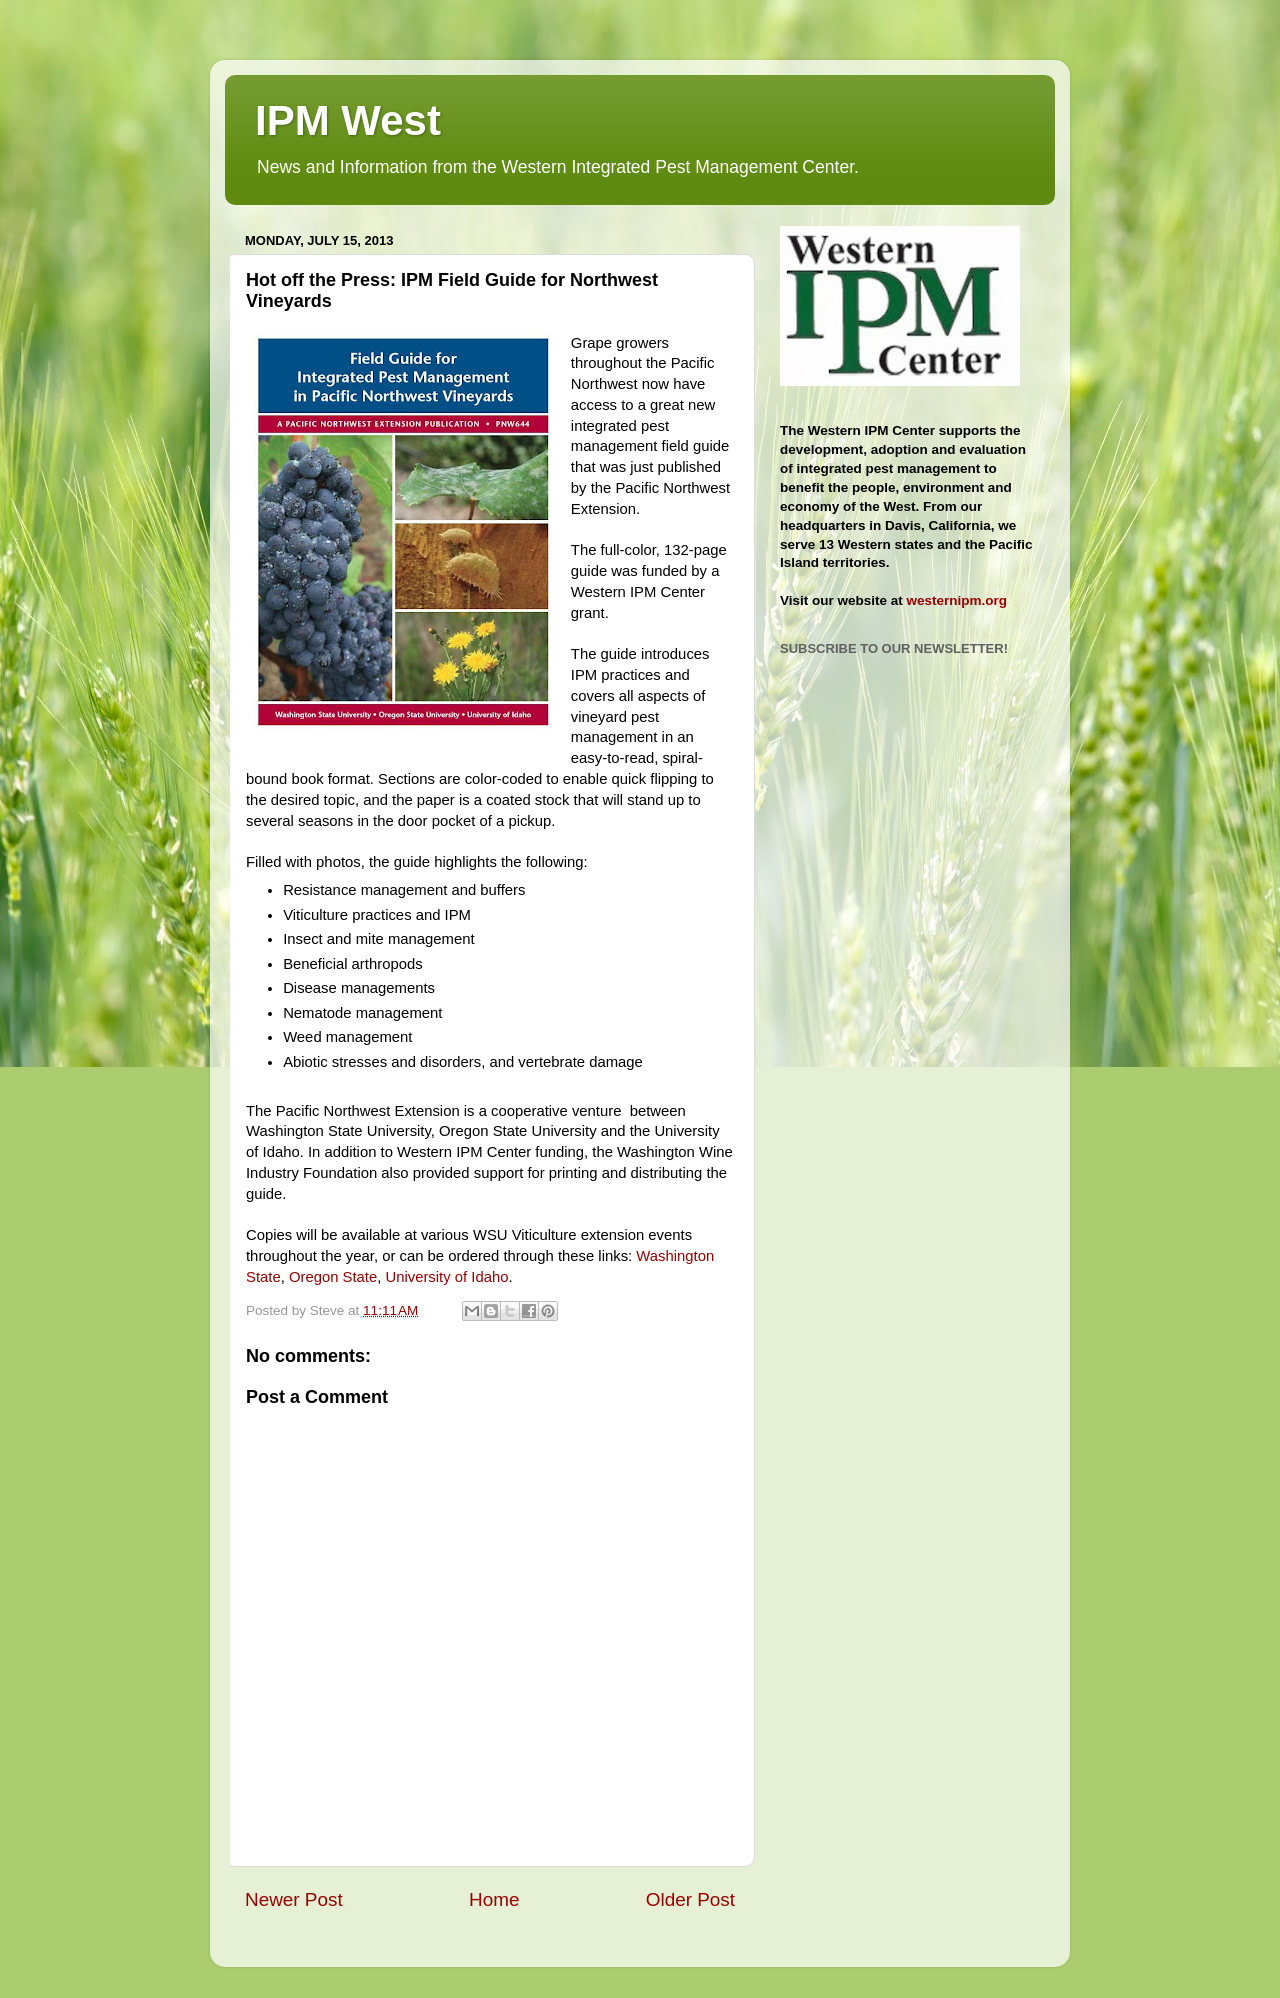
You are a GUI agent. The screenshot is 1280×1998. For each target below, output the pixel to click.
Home (494, 1899)
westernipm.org (957, 600)
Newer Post (294, 1899)
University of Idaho (446, 1277)
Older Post (690, 1899)
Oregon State (333, 1277)
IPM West (348, 120)
